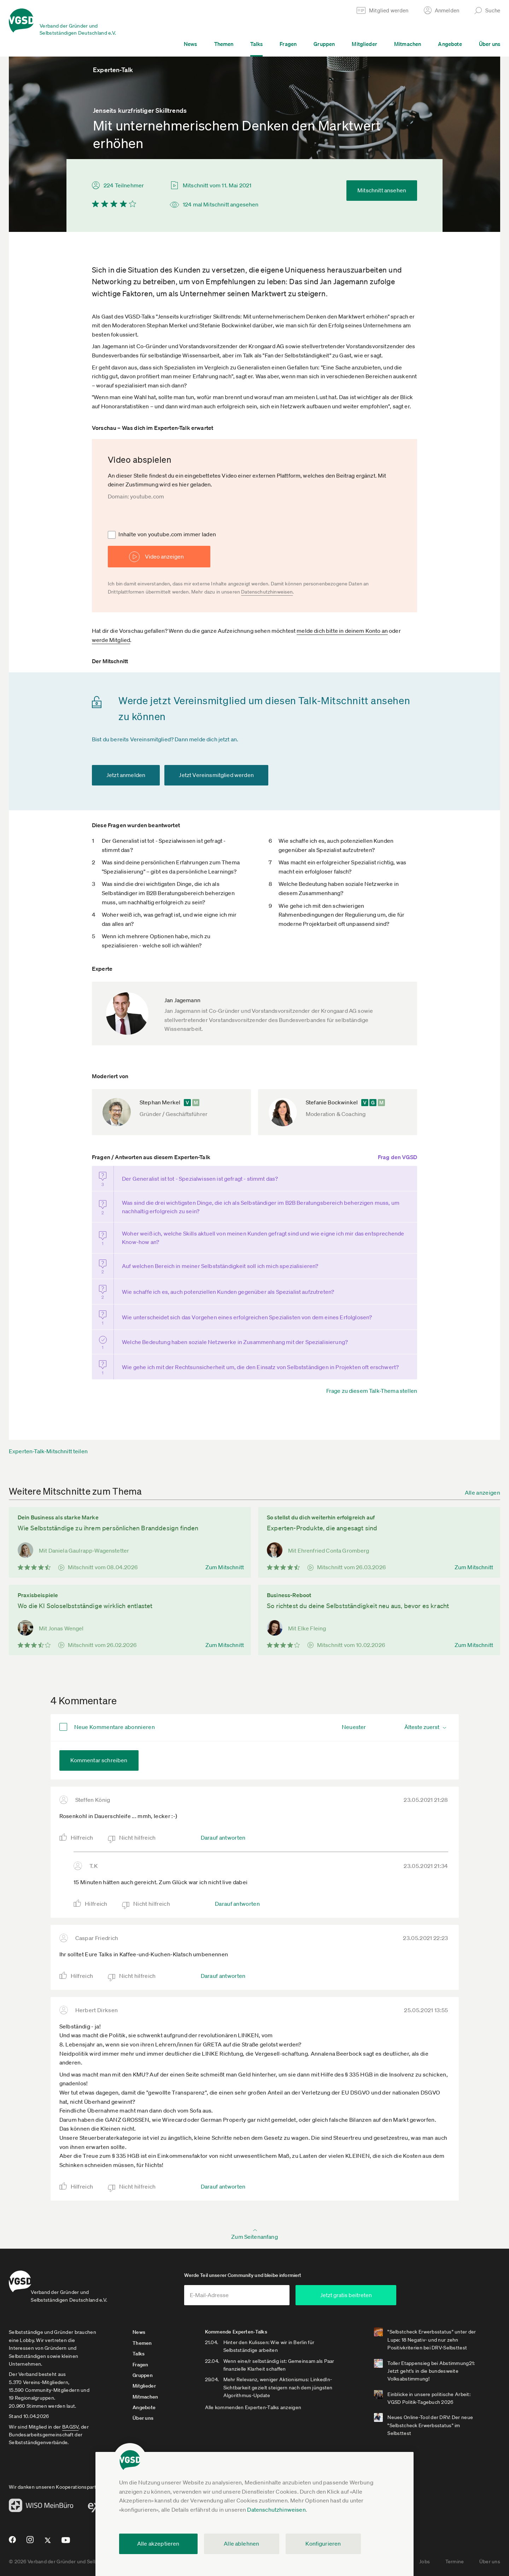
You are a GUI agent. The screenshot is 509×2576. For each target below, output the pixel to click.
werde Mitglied (111, 639)
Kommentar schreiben (99, 1748)
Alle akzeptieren (158, 2543)
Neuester (354, 1714)
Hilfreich (82, 1825)
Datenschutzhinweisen (276, 2509)
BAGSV (70, 2419)
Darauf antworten (223, 1825)
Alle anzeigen (482, 1480)
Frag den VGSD (397, 1157)
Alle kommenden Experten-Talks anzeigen (265, 2400)
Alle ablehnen (241, 2543)
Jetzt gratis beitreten (387, 2287)
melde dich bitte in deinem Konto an (342, 630)
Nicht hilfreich (137, 1825)
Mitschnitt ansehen (381, 190)
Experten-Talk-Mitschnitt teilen (48, 1438)
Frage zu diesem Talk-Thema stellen (371, 1378)
